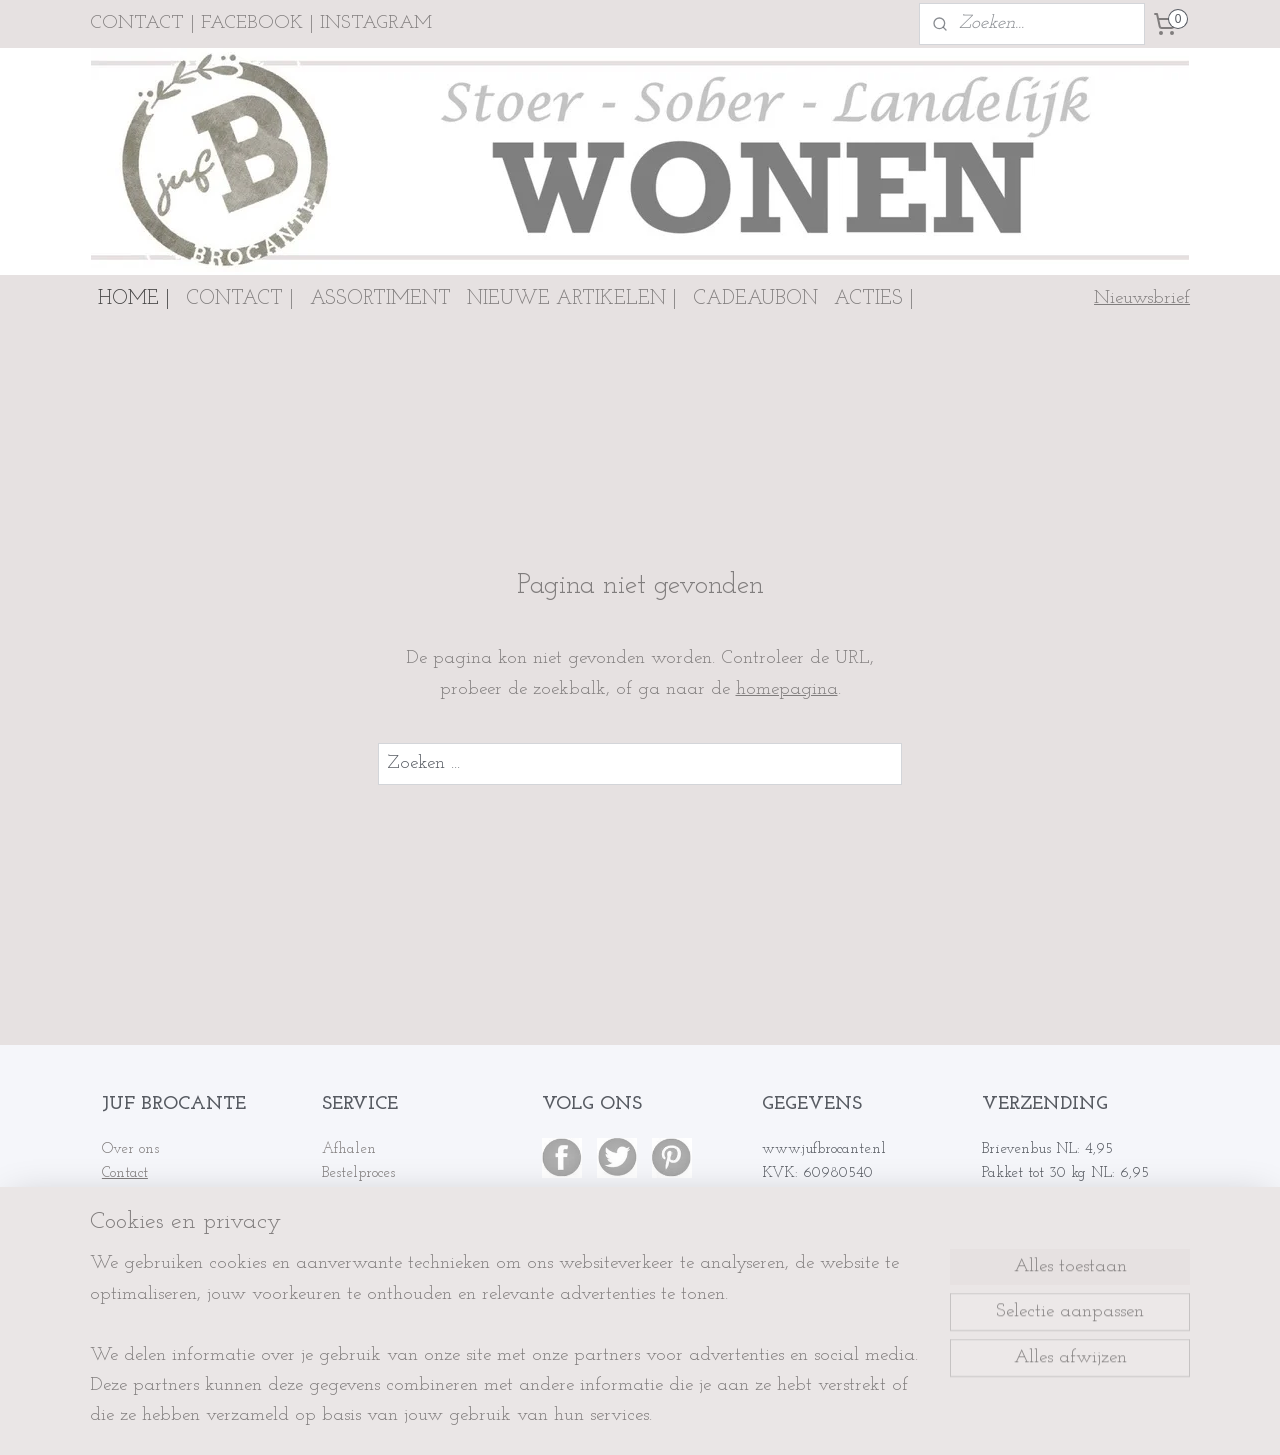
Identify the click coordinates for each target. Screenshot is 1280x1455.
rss (603, 1418)
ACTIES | (874, 299)
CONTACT (137, 23)
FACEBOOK (252, 23)
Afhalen (349, 1149)
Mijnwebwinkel (818, 1418)
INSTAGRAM (376, 23)
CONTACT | (240, 299)
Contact (125, 1173)
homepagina (787, 689)
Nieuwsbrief (1142, 298)
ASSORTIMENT (380, 299)
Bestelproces (358, 1173)
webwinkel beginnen (666, 1418)
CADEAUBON (755, 299)
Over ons (130, 1149)
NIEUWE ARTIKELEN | (572, 299)
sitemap (570, 1418)
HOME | (134, 299)
